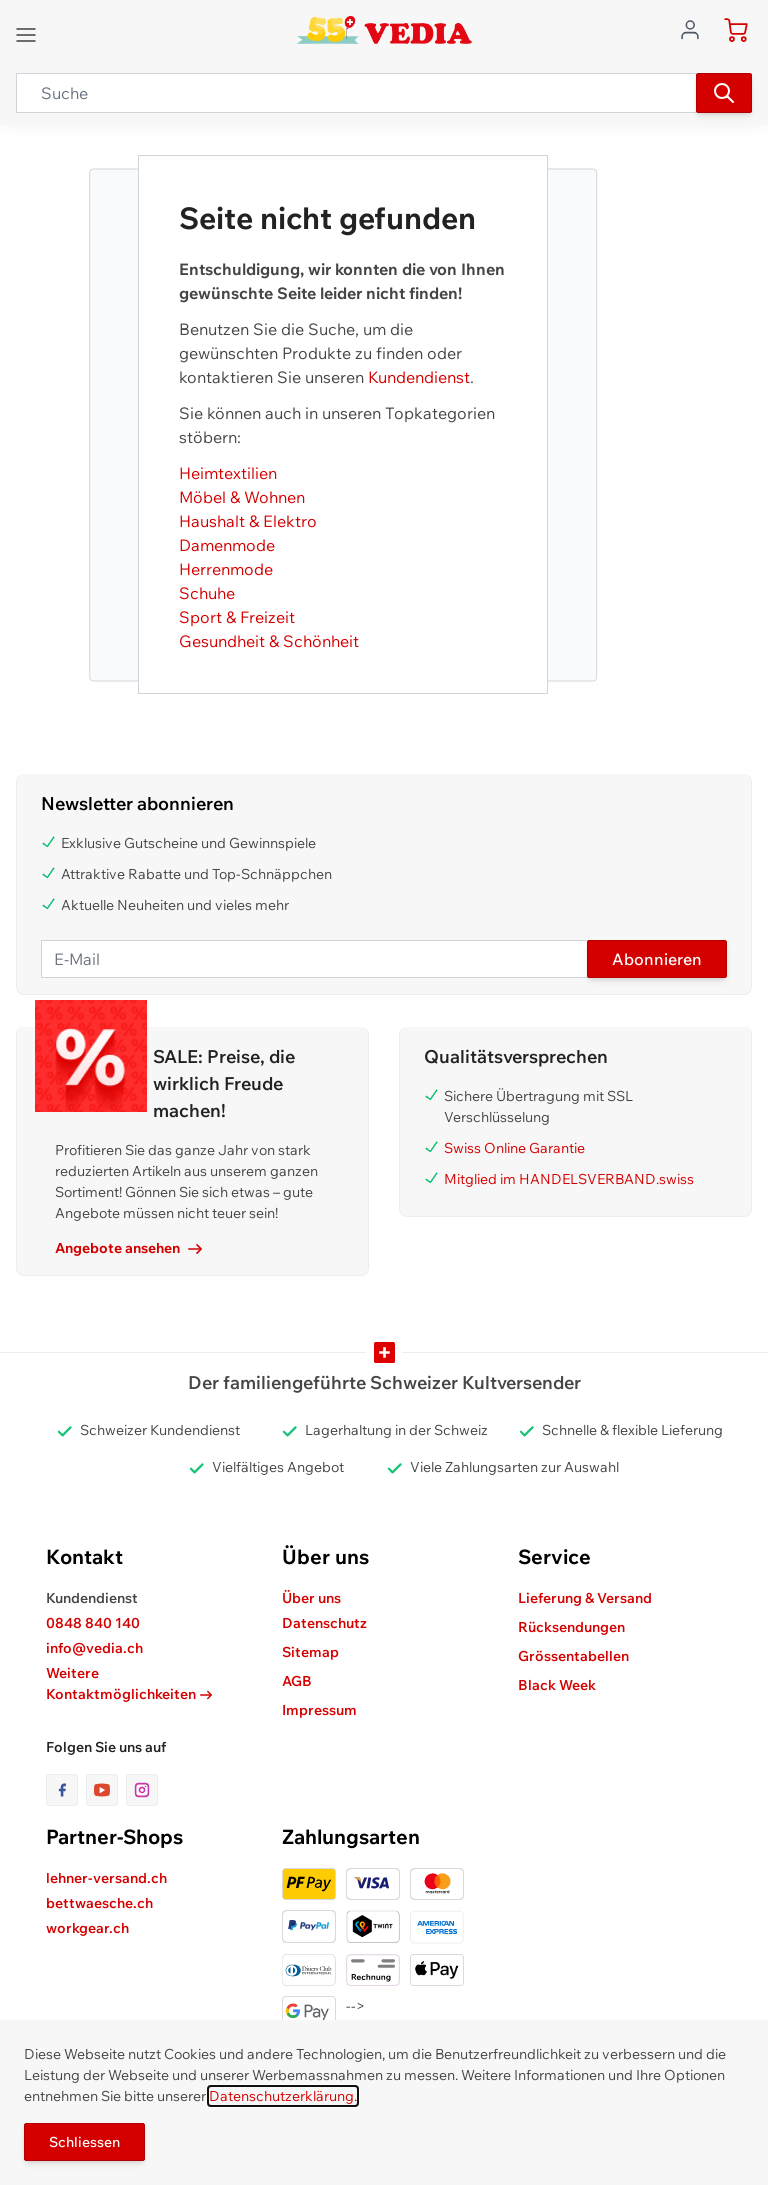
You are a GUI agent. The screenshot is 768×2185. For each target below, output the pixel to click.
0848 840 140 (93, 1623)
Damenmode (227, 545)
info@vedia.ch (94, 1648)
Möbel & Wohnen (242, 497)
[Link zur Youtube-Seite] (106, 1790)
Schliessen (84, 2142)
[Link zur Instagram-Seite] (142, 1790)
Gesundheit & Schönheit (269, 641)
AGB (297, 1681)
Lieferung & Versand (585, 1598)
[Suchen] (724, 93)
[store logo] (384, 30)
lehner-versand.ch (106, 1878)
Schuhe (207, 593)
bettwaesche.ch (99, 1903)
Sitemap (310, 1652)
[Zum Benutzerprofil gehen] (696, 28)
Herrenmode (226, 569)
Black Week (557, 1685)
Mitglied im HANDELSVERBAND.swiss (569, 1179)
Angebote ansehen (128, 1248)
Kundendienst (419, 377)
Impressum (319, 1710)
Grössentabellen (573, 1656)
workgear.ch (87, 1928)
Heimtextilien (228, 473)
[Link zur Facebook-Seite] (66, 1790)
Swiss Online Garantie (514, 1148)
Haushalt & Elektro (248, 521)
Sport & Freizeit (237, 617)
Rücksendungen (571, 1627)
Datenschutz (324, 1623)
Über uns (311, 1598)
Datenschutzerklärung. (283, 2096)
